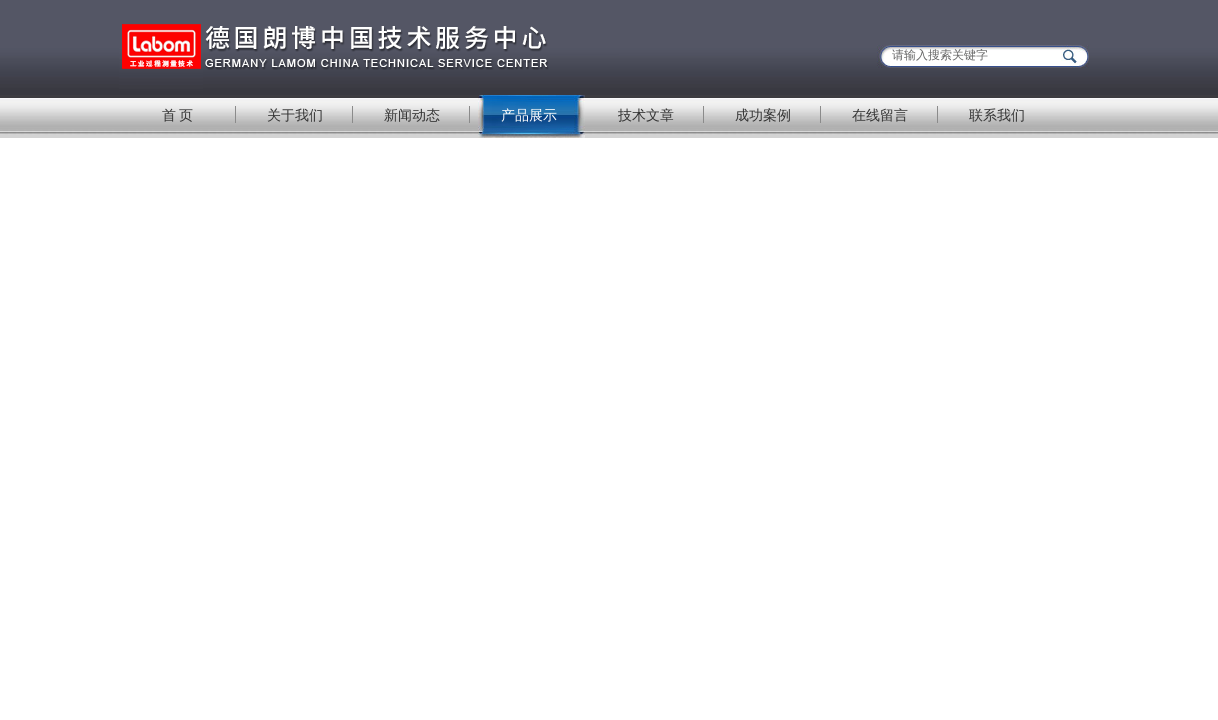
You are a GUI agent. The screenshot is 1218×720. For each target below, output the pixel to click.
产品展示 (529, 115)
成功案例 (763, 115)
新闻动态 (412, 115)
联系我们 (997, 115)
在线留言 (880, 115)
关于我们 (295, 115)
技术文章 (646, 115)
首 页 (178, 115)
